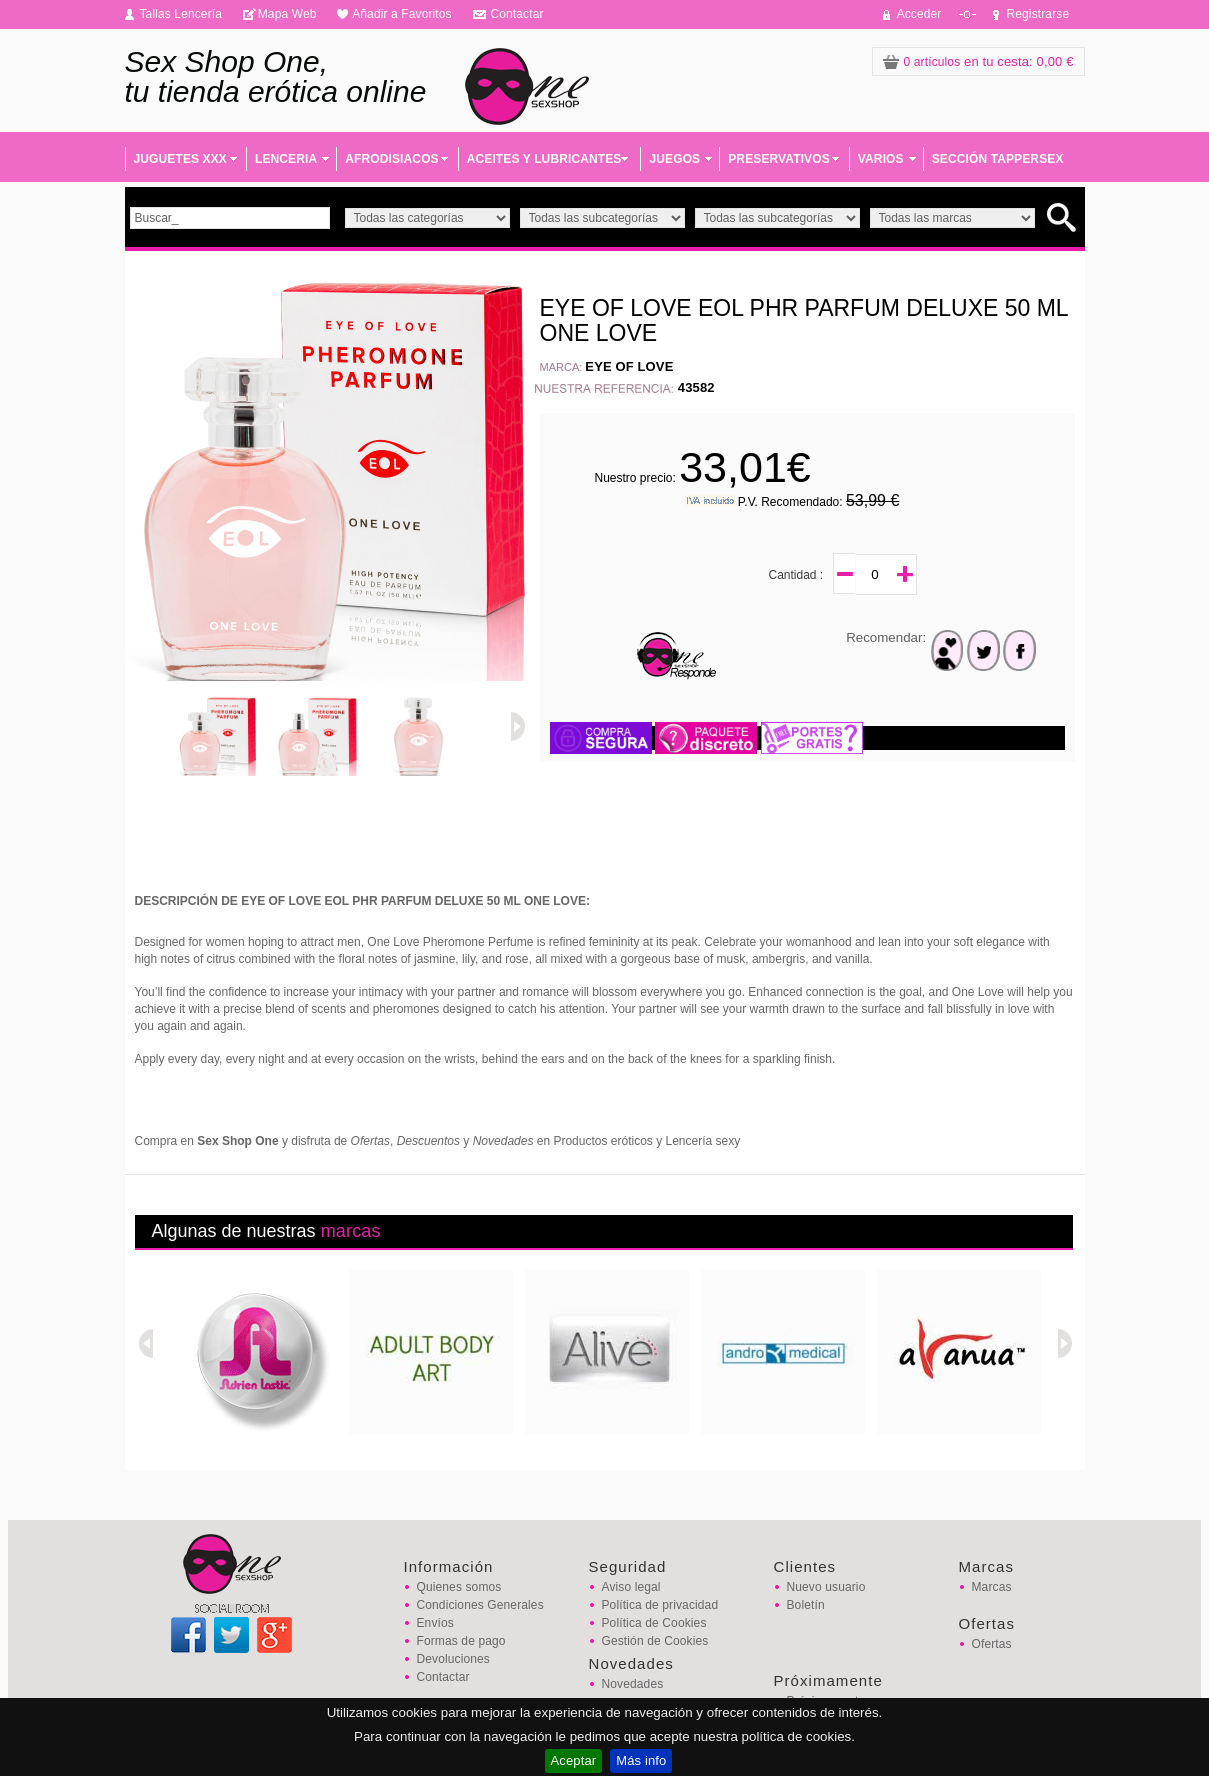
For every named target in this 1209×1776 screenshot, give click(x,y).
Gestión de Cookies (655, 1641)
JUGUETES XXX (180, 159)
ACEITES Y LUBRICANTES (544, 159)
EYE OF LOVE (629, 366)
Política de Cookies (654, 1623)
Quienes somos (459, 1587)
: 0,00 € (978, 61)
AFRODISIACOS (391, 159)
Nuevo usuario (826, 1587)
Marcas (992, 1587)
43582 (696, 387)
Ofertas (992, 1644)
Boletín (806, 1605)
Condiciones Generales (480, 1605)
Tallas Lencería (181, 14)
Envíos (435, 1623)
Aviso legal (631, 1587)
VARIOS (881, 159)
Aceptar (574, 1760)
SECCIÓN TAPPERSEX (998, 159)
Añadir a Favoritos (402, 14)
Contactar (516, 14)
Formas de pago (461, 1641)
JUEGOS (674, 159)
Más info (641, 1760)
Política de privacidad (660, 1605)
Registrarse (1038, 14)
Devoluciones (453, 1659)
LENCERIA (286, 159)
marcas (351, 1231)
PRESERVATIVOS (779, 159)
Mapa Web (287, 14)
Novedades (633, 1684)
